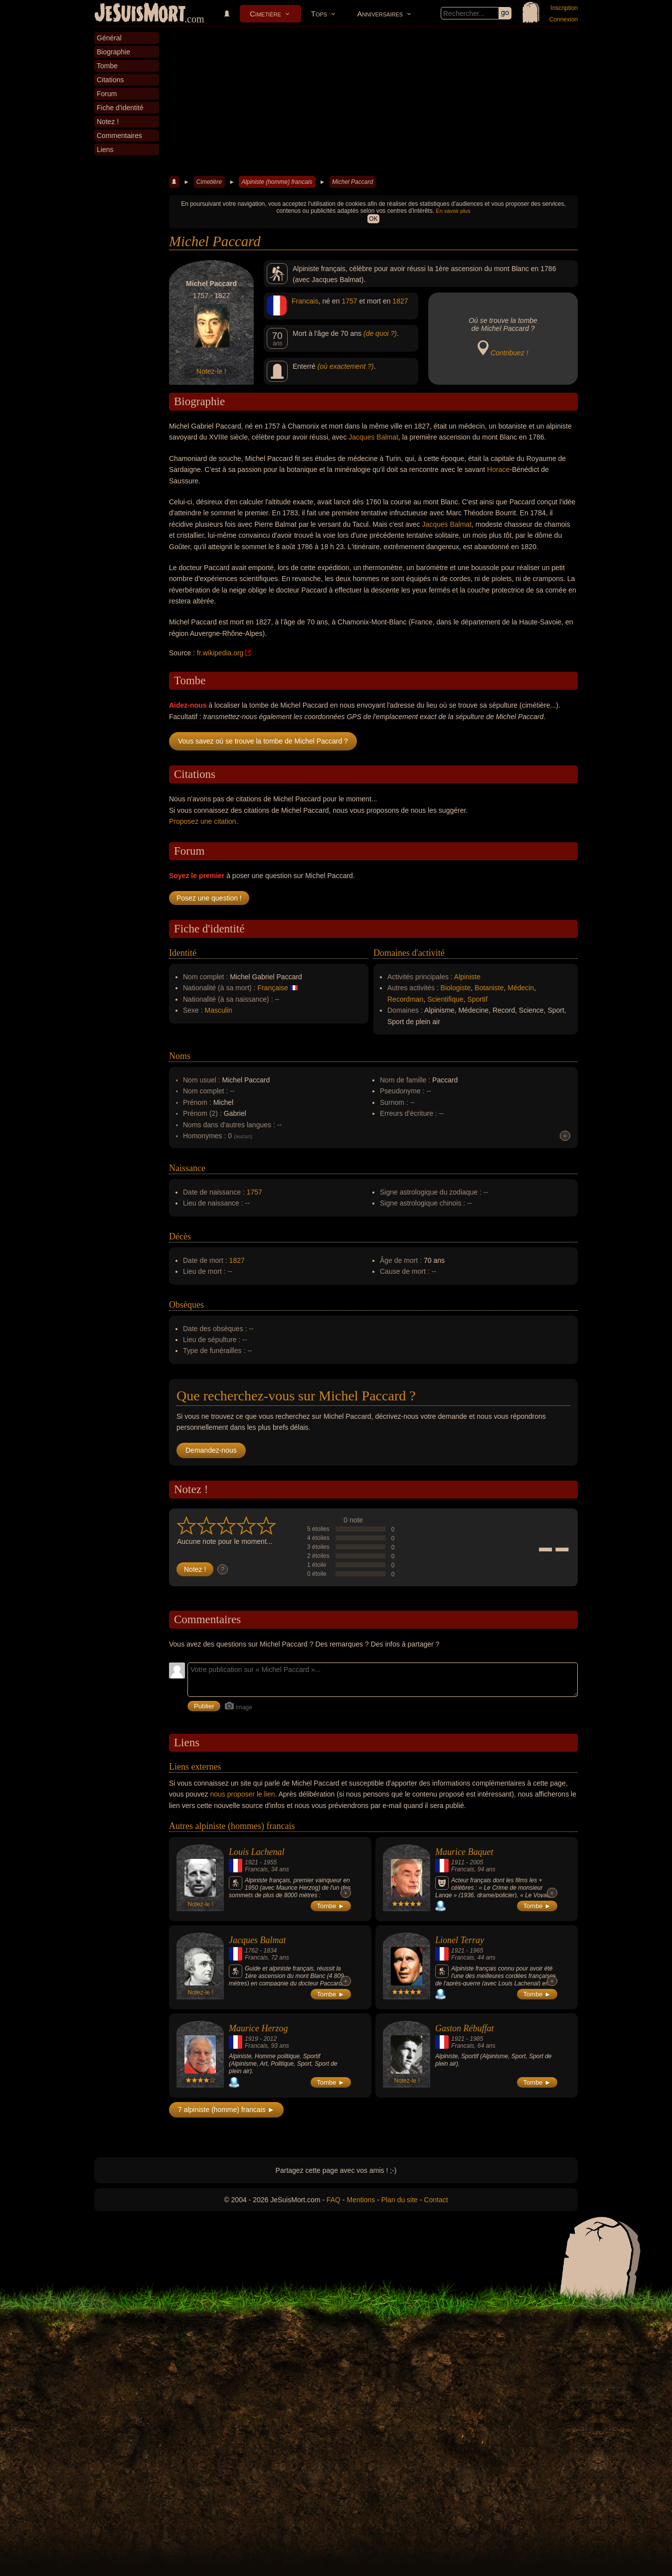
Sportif (477, 999)
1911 (458, 1862)
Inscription (564, 7)
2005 (476, 1862)
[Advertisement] (373, 101)
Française (272, 988)
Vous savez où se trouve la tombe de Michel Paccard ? (263, 741)
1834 (270, 1950)
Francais (305, 301)
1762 (251, 1950)
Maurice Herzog (258, 2028)
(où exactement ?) (346, 366)
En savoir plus (453, 211)
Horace (498, 469)
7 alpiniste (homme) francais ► (226, 2110)
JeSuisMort (140, 14)
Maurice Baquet (464, 1852)
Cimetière (265, 13)
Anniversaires (380, 13)
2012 (270, 2038)
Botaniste (489, 988)
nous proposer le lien (242, 1794)
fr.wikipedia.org (220, 653)
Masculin (218, 1010)
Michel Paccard (352, 181)
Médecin (520, 988)
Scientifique (445, 999)
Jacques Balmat (373, 437)
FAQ (333, 2200)
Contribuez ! (509, 353)
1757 (349, 301)
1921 (251, 1862)
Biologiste (456, 988)
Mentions (360, 2200)
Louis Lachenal (257, 1852)
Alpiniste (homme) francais (276, 181)
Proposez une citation (202, 821)
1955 (270, 1862)
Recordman (405, 999)
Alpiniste (467, 977)
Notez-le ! (211, 371)
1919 (251, 2038)
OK (373, 218)
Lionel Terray (459, 1940)
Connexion (563, 19)
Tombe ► (331, 1906)
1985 (476, 2038)
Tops (319, 13)
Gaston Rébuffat (464, 2028)
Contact (436, 2200)
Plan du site (399, 2200)
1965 (476, 1950)
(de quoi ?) (380, 333)
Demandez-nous (211, 1450)
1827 (400, 301)
